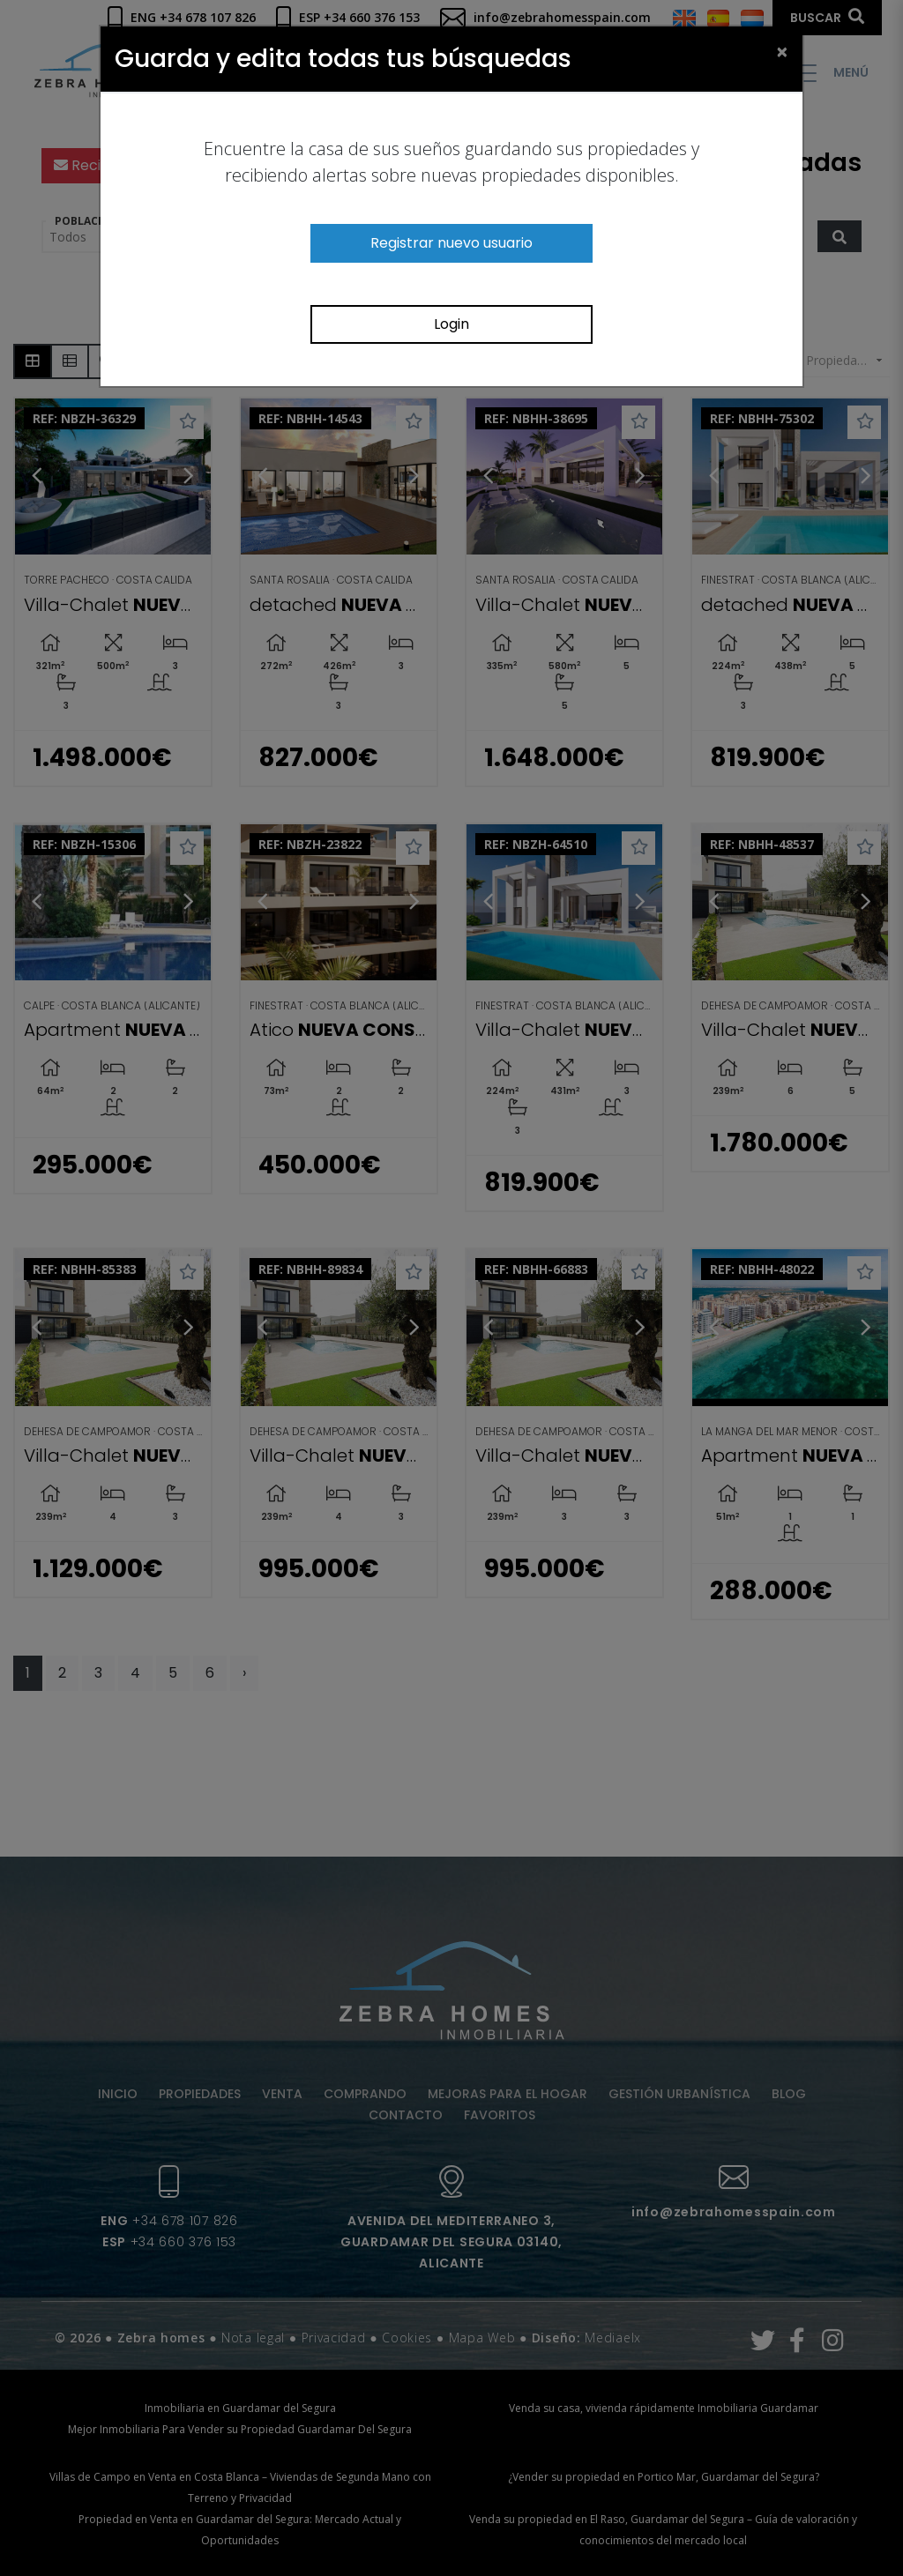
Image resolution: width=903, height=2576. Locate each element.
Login (451, 324)
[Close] (782, 51)
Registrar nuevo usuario (451, 243)
